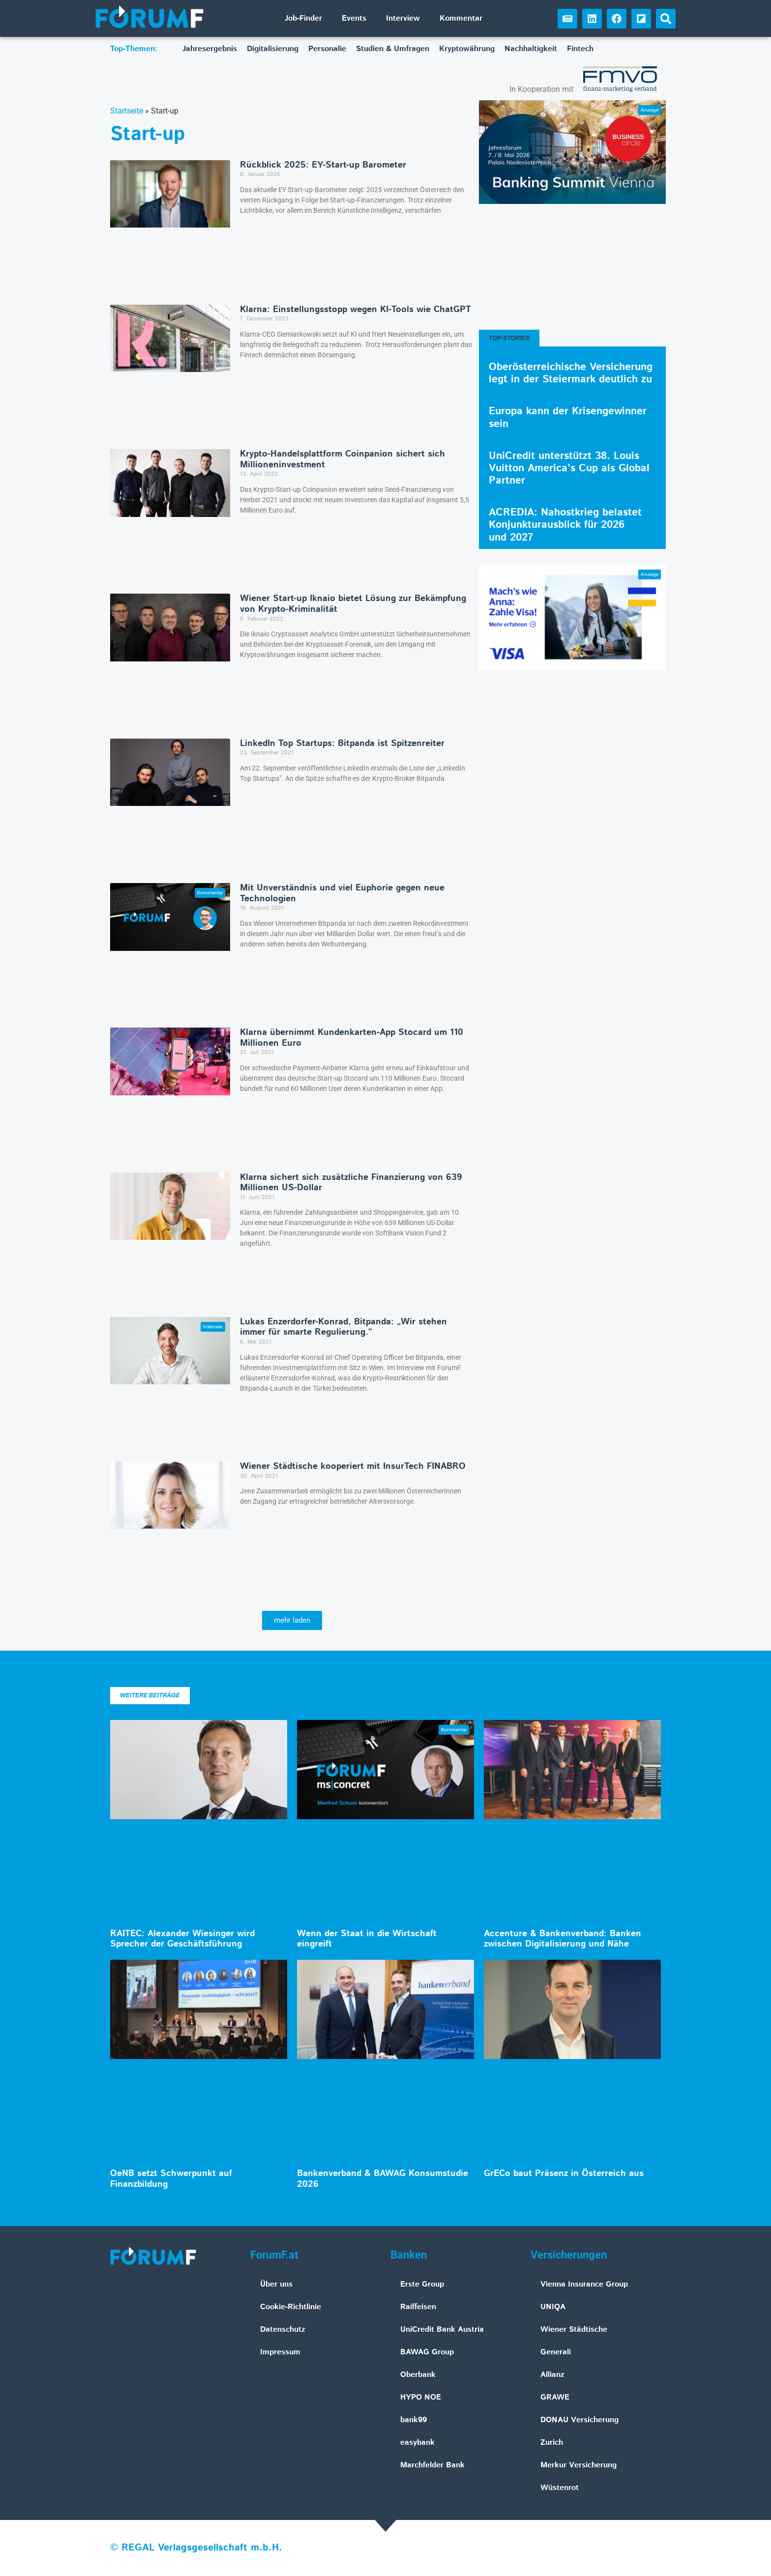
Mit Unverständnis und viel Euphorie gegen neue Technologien (342, 893)
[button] (666, 19)
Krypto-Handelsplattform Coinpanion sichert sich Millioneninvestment (342, 459)
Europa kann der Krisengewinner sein (568, 417)
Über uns (276, 2284)
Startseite (126, 110)
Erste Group (422, 2284)
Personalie (327, 49)
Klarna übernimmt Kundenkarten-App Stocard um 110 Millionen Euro (351, 1038)
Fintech (580, 49)
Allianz (552, 2374)
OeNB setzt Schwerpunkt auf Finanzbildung (171, 2179)
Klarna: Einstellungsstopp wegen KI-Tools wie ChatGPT (355, 309)
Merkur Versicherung (578, 2465)
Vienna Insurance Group (584, 2284)
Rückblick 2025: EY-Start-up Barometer (323, 165)
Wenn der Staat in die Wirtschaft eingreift (367, 1939)
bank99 (413, 2420)
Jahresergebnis (209, 49)
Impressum (280, 2352)
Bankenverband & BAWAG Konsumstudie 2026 (382, 2179)
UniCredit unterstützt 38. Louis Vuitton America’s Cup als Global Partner (569, 468)
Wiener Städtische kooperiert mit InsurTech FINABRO (353, 1466)
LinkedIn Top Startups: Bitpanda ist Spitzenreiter (342, 743)
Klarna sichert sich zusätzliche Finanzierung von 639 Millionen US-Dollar (351, 1183)
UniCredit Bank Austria (442, 2329)
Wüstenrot (559, 2487)
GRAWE (554, 2397)
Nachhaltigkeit (530, 49)
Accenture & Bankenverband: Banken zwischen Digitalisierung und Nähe (562, 1939)
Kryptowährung (467, 49)
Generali (555, 2352)
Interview (403, 18)
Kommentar (461, 18)
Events (354, 18)
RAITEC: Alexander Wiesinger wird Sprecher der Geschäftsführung (182, 1939)
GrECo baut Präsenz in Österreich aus (564, 2173)
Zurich (551, 2442)
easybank (417, 2442)
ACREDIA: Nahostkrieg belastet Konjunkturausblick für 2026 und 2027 (565, 524)
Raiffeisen (418, 2307)
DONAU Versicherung (579, 2420)
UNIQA (552, 2307)
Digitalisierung (272, 49)
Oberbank (418, 2374)
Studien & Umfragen (392, 49)
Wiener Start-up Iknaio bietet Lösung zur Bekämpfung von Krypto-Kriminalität (353, 604)
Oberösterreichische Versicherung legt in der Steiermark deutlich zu (570, 373)
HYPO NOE (420, 2397)
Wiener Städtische (573, 2329)
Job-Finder (303, 18)
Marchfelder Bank (432, 2465)
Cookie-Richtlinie (290, 2307)
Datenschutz (282, 2329)
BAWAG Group (427, 2352)
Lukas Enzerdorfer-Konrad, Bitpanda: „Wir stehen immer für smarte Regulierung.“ (343, 1327)
